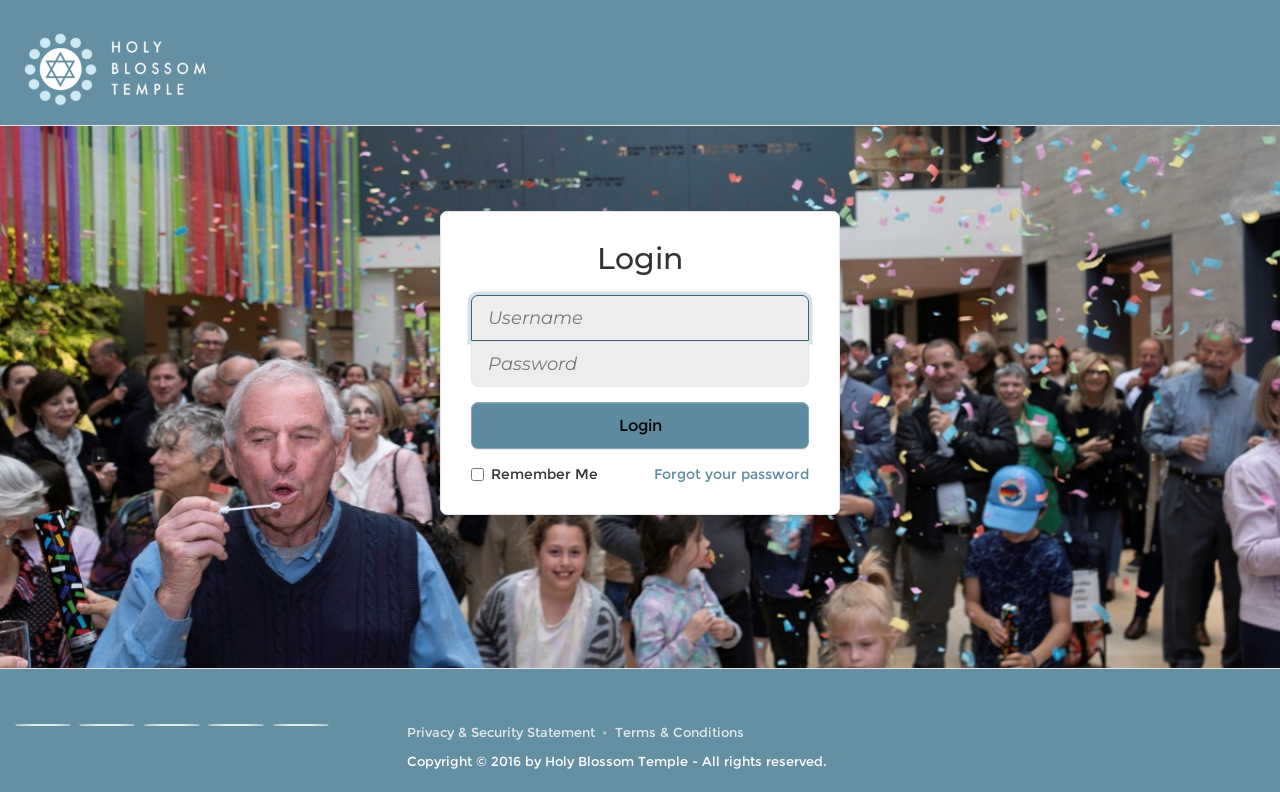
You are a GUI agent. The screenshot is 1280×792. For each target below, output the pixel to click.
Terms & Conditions (679, 732)
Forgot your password (731, 474)
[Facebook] (43, 725)
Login (640, 425)
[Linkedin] (236, 725)
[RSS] (301, 725)
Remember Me (534, 474)
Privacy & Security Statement (501, 732)
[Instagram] (107, 725)
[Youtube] (172, 725)
